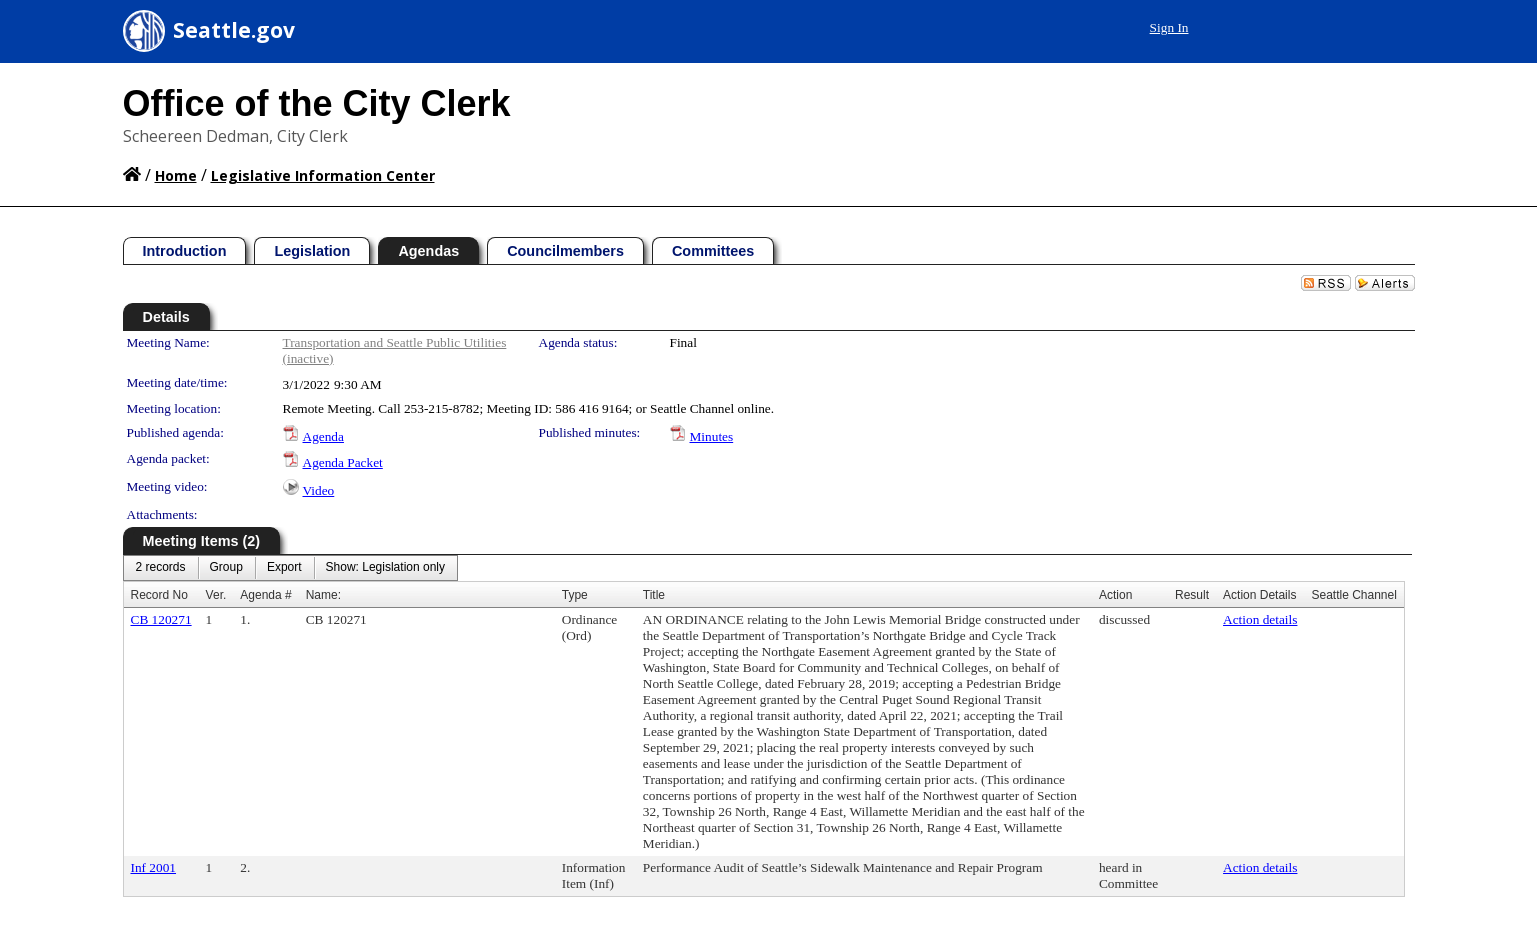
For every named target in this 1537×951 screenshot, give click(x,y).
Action (1115, 595)
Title (654, 595)
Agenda (323, 436)
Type (575, 595)
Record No (159, 595)
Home (176, 175)
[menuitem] (161, 568)
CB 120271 (161, 619)
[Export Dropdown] (284, 568)
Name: (323, 595)
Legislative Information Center (323, 175)
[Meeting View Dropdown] (385, 568)
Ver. (216, 595)
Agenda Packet (343, 462)
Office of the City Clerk (317, 103)
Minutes (712, 436)
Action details (1260, 619)
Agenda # (265, 595)
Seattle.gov (234, 30)
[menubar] (291, 568)
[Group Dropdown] (226, 568)
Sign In (1169, 27)
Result (1192, 595)
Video (319, 490)
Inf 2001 (154, 867)
